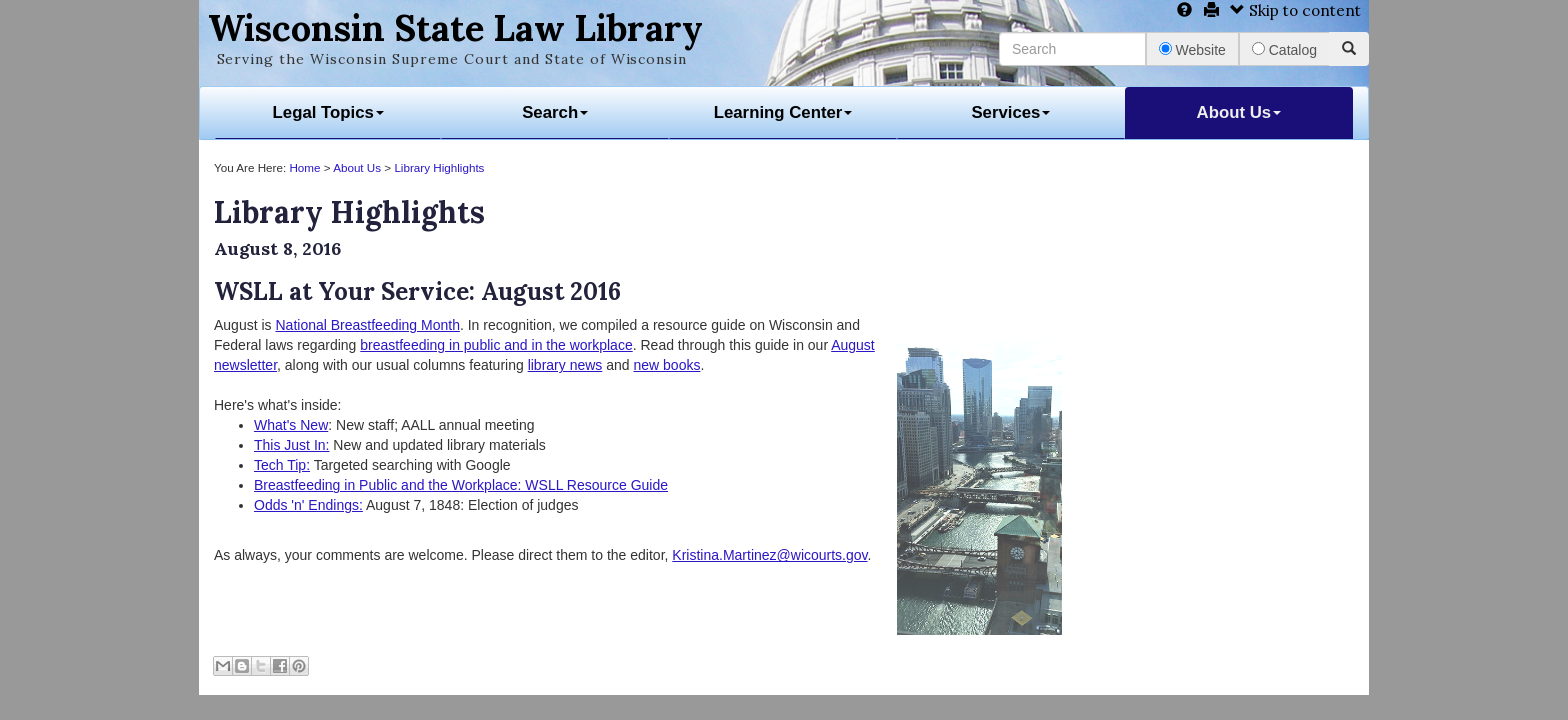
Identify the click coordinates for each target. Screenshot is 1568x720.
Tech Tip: (282, 465)
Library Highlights (439, 167)
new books (666, 365)
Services (1010, 112)
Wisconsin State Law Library (455, 28)
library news (565, 365)
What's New (291, 425)
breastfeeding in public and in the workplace (496, 345)
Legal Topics (328, 112)
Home (304, 167)
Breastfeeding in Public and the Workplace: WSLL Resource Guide (461, 485)
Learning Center (783, 112)
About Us (1239, 112)
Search (555, 112)
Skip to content (1295, 10)
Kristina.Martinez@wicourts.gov (769, 555)
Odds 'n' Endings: (308, 505)
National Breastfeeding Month (367, 325)
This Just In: (291, 445)
